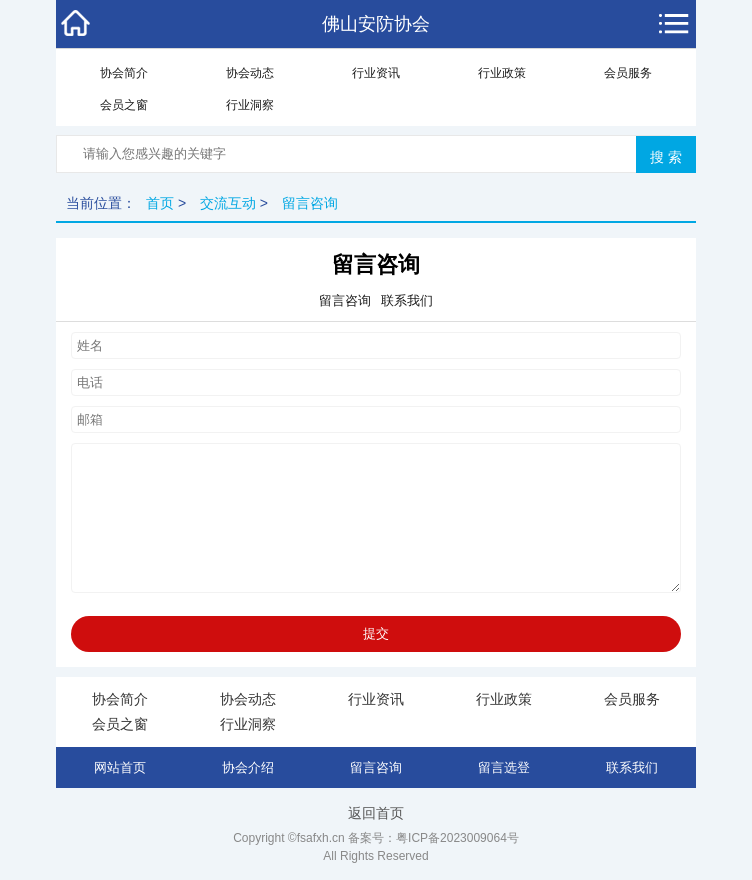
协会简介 (124, 73)
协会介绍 (248, 767)
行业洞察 (250, 105)
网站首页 (120, 767)
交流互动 (228, 203)
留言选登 (504, 767)
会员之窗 (124, 105)
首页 (160, 203)
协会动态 (250, 73)
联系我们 (632, 767)
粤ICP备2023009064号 (457, 838)
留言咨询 (310, 203)
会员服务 (628, 73)
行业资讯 (376, 73)
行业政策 (502, 73)
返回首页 (376, 813)
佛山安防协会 (376, 24)
